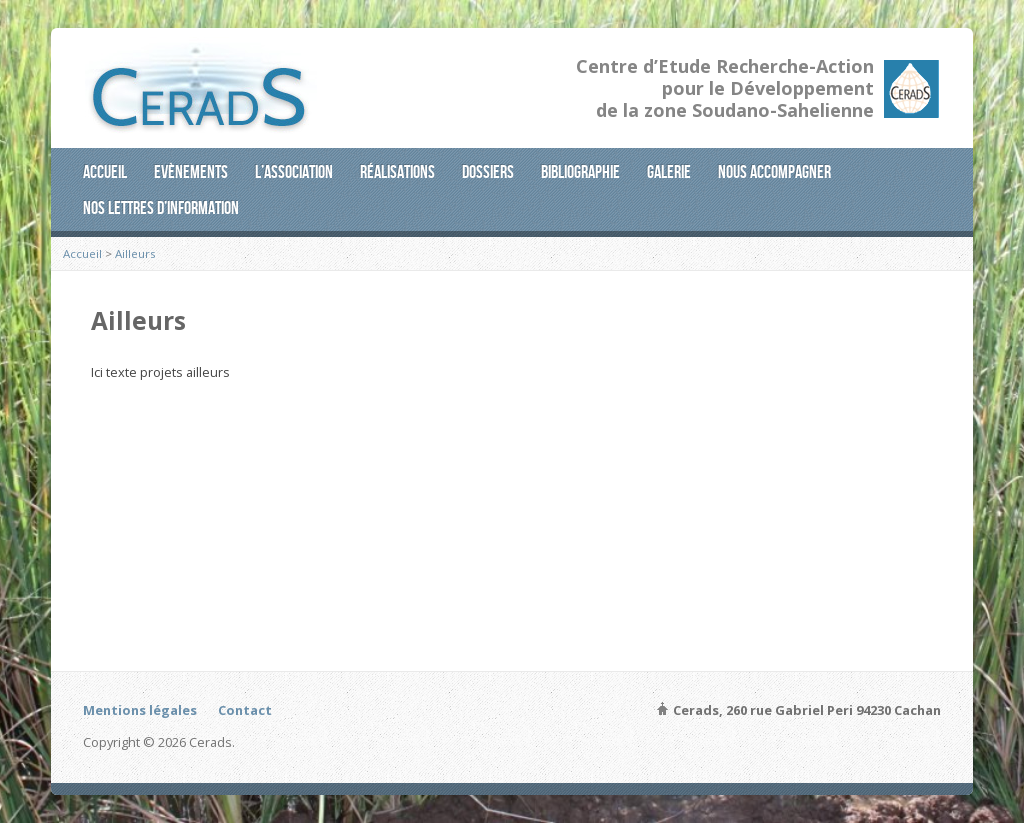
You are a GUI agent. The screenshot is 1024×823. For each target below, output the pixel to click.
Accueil (105, 172)
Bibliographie (580, 172)
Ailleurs (135, 253)
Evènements (191, 172)
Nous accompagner (774, 172)
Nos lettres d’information (161, 208)
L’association (294, 172)
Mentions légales (140, 710)
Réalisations (397, 172)
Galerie (669, 172)
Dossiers (488, 172)
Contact (245, 710)
